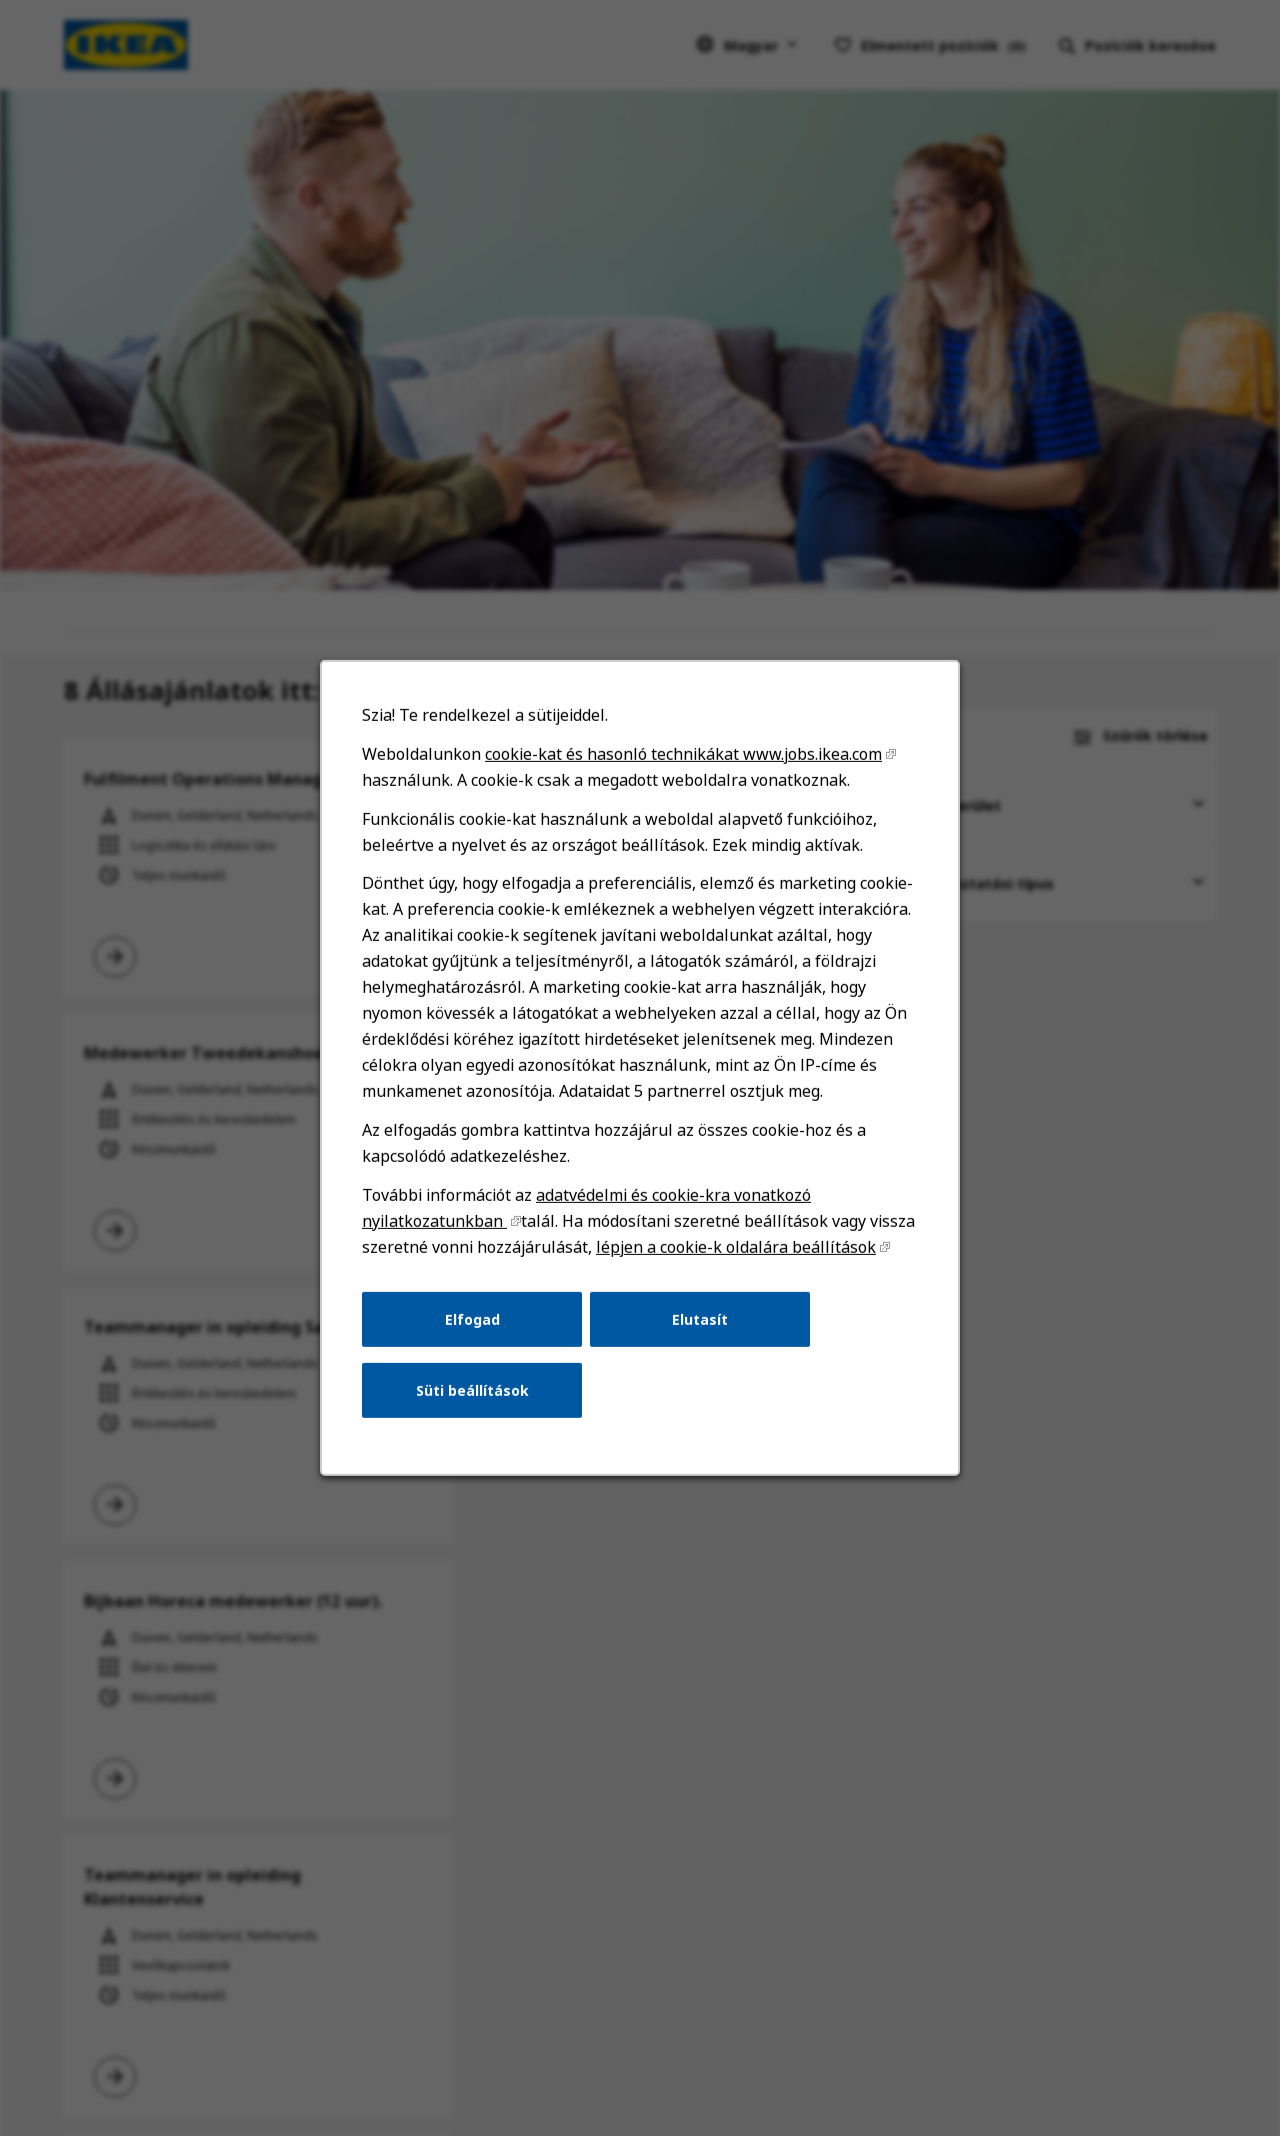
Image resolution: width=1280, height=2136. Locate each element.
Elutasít (700, 1318)
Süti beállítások (472, 1390)
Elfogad (472, 1318)
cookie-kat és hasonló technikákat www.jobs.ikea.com (683, 754)
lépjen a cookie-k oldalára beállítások (736, 1247)
